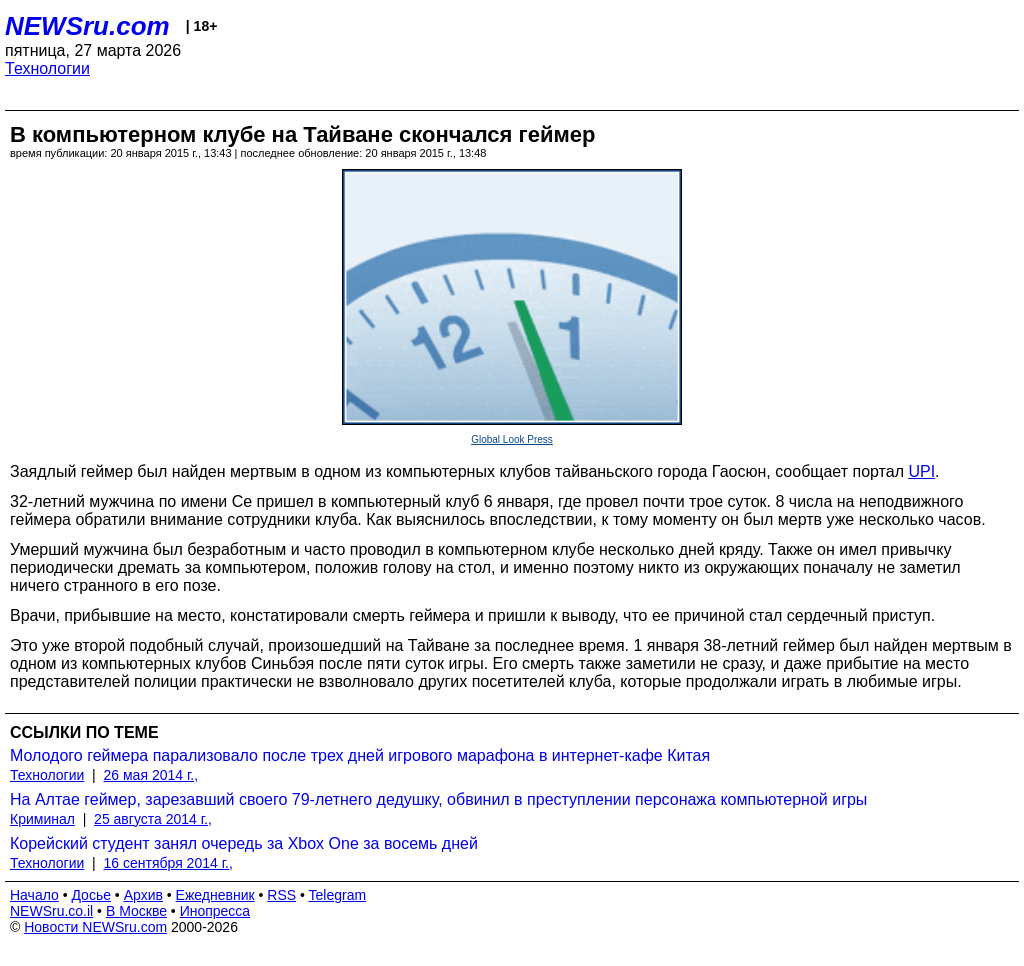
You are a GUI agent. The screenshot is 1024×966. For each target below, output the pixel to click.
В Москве (136, 911)
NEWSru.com (87, 26)
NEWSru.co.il (51, 911)
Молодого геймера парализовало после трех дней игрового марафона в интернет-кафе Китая (360, 755)
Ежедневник (215, 895)
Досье (91, 895)
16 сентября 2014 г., (168, 863)
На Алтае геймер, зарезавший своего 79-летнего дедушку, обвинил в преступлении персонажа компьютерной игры (438, 799)
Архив (143, 895)
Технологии (47, 68)
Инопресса (215, 911)
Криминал (42, 819)
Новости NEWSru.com (95, 927)
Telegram (338, 895)
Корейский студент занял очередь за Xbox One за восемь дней (244, 843)
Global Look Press (512, 439)
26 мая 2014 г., (151, 775)
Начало (34, 895)
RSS (281, 895)
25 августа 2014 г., (153, 819)
